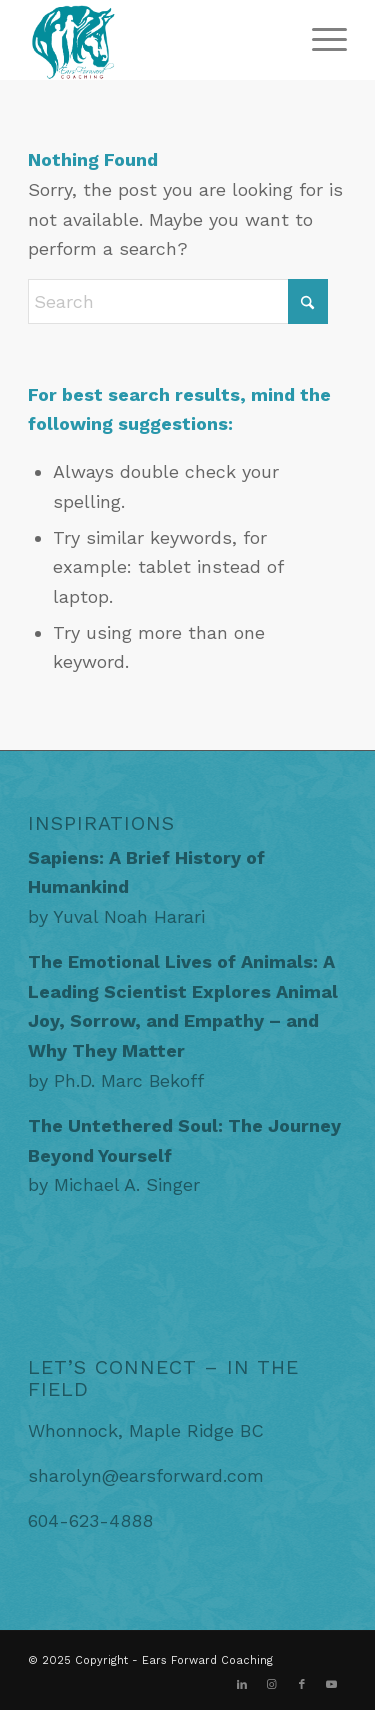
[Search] (178, 301)
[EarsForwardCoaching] (155, 40)
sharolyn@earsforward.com (146, 1475)
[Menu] (319, 40)
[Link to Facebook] (302, 1685)
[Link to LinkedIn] (242, 1685)
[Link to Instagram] (272, 1685)
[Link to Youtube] (332, 1685)
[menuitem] (319, 40)
